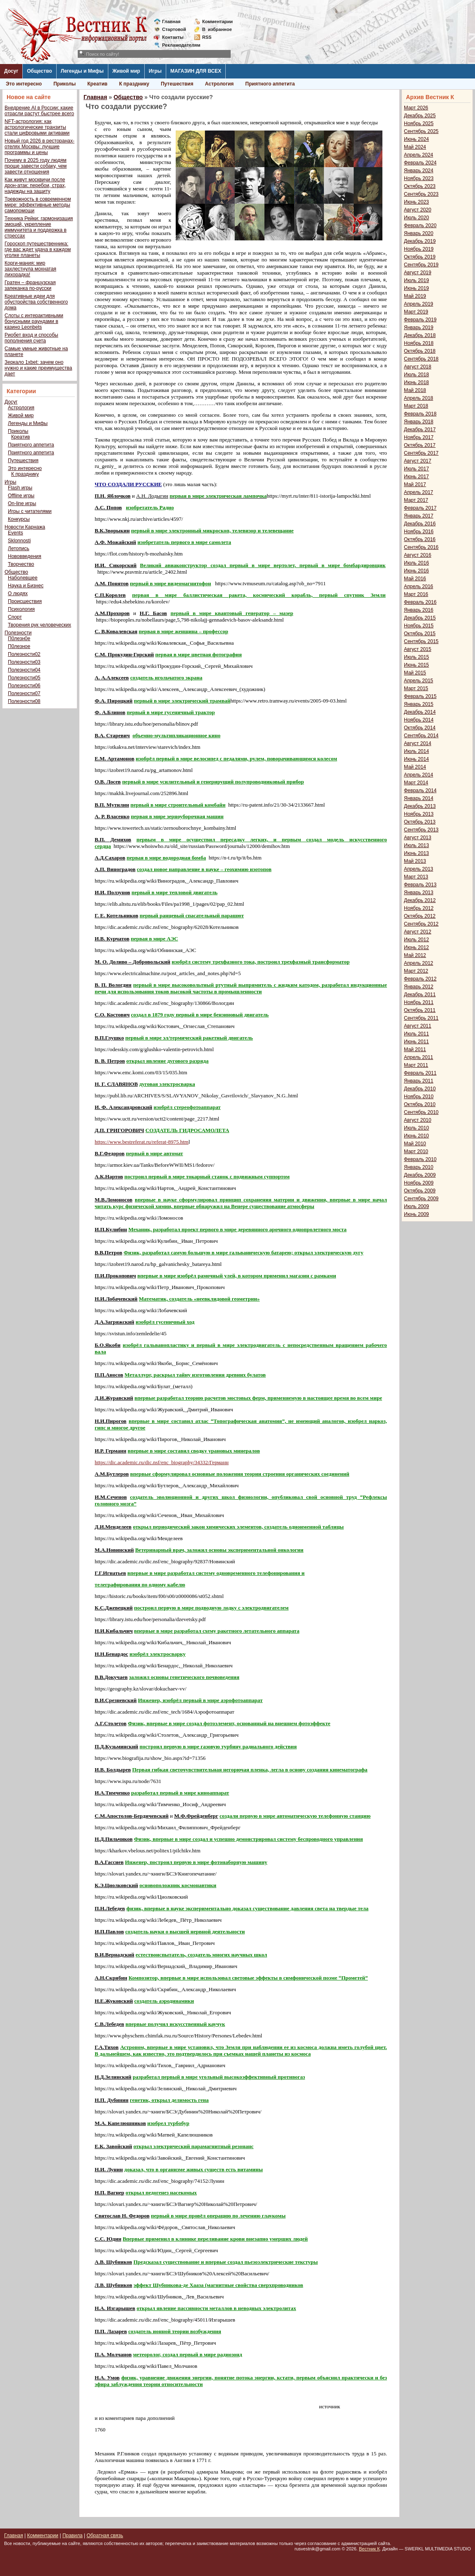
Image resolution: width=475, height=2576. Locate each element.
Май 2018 (415, 390)
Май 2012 (415, 955)
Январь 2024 (418, 170)
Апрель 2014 (418, 775)
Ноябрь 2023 (419, 178)
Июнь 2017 (416, 477)
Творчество (21, 564)
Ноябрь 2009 (419, 1183)
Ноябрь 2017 (419, 437)
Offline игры (21, 496)
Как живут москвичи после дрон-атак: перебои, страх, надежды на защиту (35, 185)
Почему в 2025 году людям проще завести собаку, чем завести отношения (36, 166)
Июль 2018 (416, 374)
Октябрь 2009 (420, 1191)
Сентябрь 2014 (421, 735)
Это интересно (24, 84)
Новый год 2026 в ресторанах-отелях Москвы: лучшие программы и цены (39, 146)
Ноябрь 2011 (419, 1002)
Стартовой (174, 29)
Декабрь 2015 (420, 618)
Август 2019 (417, 272)
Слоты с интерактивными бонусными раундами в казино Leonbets (34, 321)
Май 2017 (415, 484)
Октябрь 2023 (420, 186)
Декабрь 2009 (420, 1175)
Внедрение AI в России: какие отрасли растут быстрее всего (39, 110)
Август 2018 (417, 367)
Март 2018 (416, 406)
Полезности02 (24, 654)
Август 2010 (417, 1120)
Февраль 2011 (420, 1073)
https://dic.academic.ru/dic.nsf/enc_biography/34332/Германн (162, 1462)
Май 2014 (415, 767)
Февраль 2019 (420, 320)
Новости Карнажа (25, 527)
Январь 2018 (418, 422)
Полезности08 (24, 701)
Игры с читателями (30, 511)
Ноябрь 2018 (419, 343)
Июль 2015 (416, 657)
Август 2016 (417, 555)
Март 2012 (416, 971)
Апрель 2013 (418, 869)
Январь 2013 (418, 892)
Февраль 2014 (420, 790)
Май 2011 (415, 1049)
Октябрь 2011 (420, 1010)
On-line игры (22, 503)
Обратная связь (104, 2535)
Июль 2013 (416, 845)
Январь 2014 (418, 798)
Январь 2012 (418, 987)
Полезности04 (24, 670)
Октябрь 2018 (420, 351)
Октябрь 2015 (420, 633)
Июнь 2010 (416, 1136)
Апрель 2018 (418, 398)
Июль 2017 (416, 469)
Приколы (64, 84)
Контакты (173, 37)
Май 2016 (415, 579)
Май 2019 (415, 296)
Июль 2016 (416, 563)
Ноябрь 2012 (419, 908)
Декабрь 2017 (420, 429)
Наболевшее (23, 578)
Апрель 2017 (418, 492)
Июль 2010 (416, 1128)
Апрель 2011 (418, 1057)
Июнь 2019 (416, 288)
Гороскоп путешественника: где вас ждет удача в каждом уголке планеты (38, 249)
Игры (155, 71)
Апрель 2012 (418, 963)
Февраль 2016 (420, 602)
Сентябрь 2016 (421, 547)
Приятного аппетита (270, 84)
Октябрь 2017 (420, 445)
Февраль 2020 (420, 225)
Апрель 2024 (418, 155)
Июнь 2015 (416, 665)
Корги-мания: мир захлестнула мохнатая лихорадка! (30, 269)
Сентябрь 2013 (421, 830)
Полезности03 (24, 662)
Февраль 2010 (420, 1159)
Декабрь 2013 (420, 806)
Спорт (15, 617)
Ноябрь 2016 (419, 531)
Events (15, 533)
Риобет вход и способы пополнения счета (31, 338)
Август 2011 (417, 1026)
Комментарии (217, 21)
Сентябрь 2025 (421, 131)
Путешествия (177, 84)
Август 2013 (417, 837)
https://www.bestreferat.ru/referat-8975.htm (142, 1142)
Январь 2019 (418, 327)
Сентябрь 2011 (421, 1018)
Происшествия (25, 601)
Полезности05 (24, 678)
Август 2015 (417, 649)
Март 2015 (416, 688)
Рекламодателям (178, 45)
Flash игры (20, 488)
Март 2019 (416, 312)
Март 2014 (416, 783)
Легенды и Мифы (82, 71)
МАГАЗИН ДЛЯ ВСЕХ (195, 71)
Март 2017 (416, 500)
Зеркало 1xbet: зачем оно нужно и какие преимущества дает (38, 368)
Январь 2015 (418, 704)
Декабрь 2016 (420, 524)
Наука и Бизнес (25, 586)
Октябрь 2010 (420, 1104)
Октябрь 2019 (420, 257)
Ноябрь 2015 (419, 626)
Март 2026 (416, 108)
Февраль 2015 (420, 696)
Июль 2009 (416, 1206)
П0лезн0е (19, 638)
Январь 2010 (418, 1167)
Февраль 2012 (420, 979)
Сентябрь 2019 (421, 265)
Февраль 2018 (420, 414)
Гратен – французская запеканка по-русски (30, 285)
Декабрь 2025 (420, 116)
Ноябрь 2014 (419, 720)
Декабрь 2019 (420, 241)
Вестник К (369, 2548)
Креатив (97, 84)
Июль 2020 (416, 218)
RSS (207, 37)
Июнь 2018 (416, 382)
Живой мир (126, 71)
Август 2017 (417, 461)
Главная (171, 21)
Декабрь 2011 (420, 994)
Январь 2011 (418, 1081)
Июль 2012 (416, 940)
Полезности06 (24, 686)
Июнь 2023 (416, 202)
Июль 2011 (416, 1034)
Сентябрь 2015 (421, 641)
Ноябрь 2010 (419, 1096)
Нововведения (24, 556)
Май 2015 (415, 673)
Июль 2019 (416, 280)
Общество (39, 71)
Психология (21, 609)
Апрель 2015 (418, 681)
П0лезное (19, 646)
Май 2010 (415, 1144)
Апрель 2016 (418, 586)
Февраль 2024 (420, 163)
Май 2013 (415, 861)
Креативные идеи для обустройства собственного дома (36, 302)
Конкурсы (19, 519)
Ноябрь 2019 (419, 249)
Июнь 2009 (416, 1214)
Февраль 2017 (420, 508)
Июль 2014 (416, 751)
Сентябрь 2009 (421, 1198)
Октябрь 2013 (420, 822)
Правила (72, 2535)
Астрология (219, 84)
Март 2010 (416, 1151)
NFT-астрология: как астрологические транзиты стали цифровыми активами (37, 127)
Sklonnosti (19, 541)
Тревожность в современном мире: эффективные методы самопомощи (38, 205)
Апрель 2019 (418, 304)
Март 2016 (416, 594)
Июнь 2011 (416, 1042)
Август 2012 (417, 932)
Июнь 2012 (416, 947)
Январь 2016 (418, 610)
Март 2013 (416, 877)
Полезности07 (24, 693)
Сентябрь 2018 (421, 359)
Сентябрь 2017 (421, 453)
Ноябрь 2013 (419, 814)
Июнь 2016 (416, 571)
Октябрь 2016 (420, 539)
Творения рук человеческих (39, 625)
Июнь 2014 (416, 759)
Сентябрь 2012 (421, 924)
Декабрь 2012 (420, 900)
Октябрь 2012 (420, 916)
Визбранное (217, 29)
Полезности (18, 633)
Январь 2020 (418, 233)
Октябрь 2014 (420, 728)
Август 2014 (417, 743)
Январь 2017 (418, 516)
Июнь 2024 (416, 139)
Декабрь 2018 (420, 335)
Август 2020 (417, 210)
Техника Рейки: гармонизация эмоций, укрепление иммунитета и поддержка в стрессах (39, 227)
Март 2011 (416, 1065)
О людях (18, 593)
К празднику (134, 84)
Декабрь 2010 (420, 1089)
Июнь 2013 (416, 853)
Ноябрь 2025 (419, 123)
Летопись (18, 548)
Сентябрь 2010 (421, 1112)
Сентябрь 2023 (421, 194)
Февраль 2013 (420, 885)
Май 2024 (415, 147)
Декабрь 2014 (420, 712)
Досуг (11, 71)
